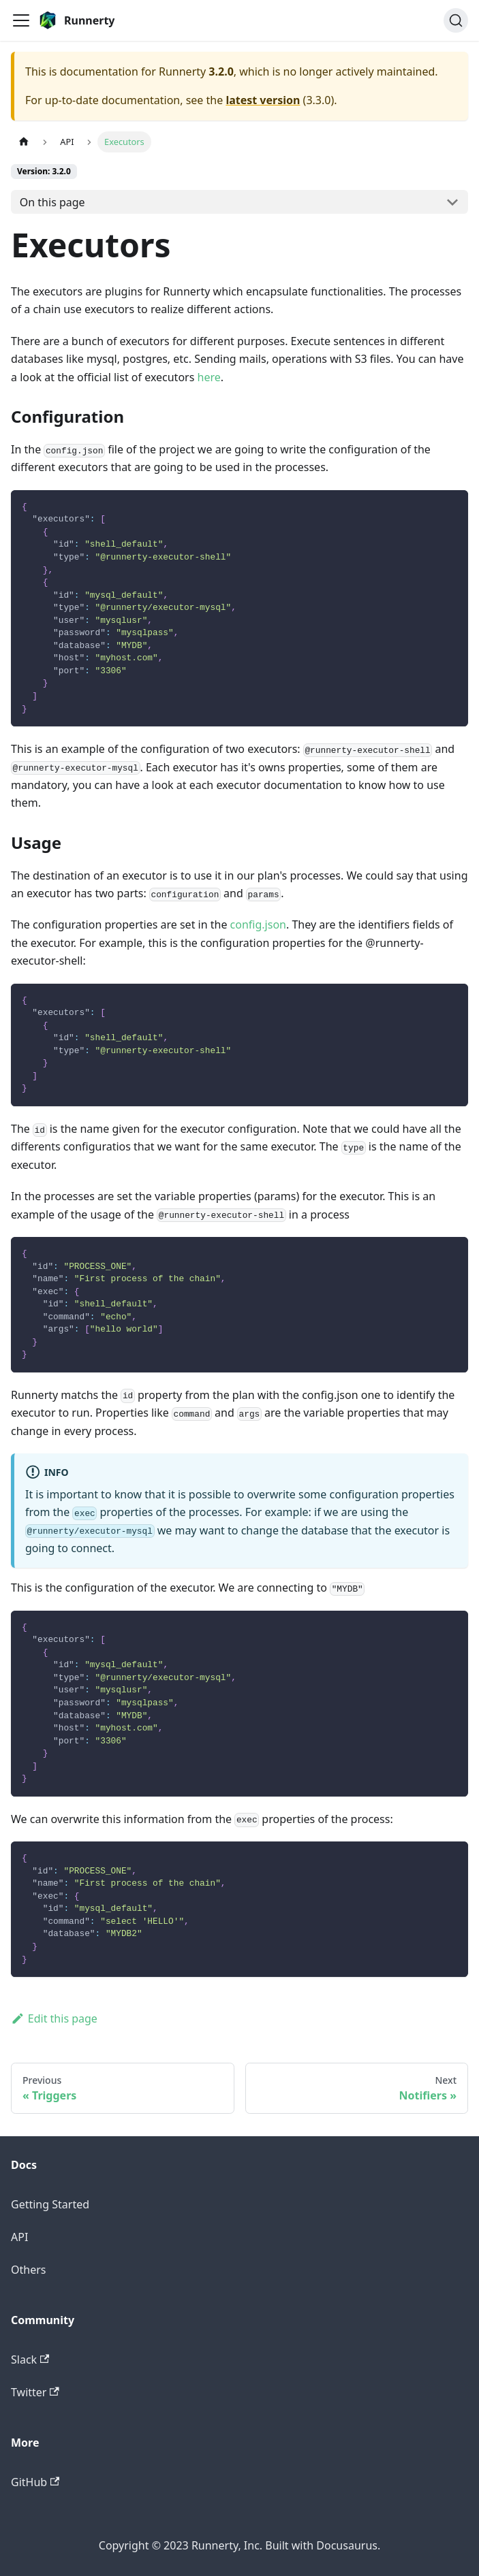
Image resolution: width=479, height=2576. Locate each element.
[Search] (456, 20)
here (209, 377)
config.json (258, 924)
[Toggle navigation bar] (21, 20)
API (19, 2236)
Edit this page (54, 2018)
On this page (52, 202)
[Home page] (24, 141)
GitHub (35, 2482)
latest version (263, 100)
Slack (30, 2359)
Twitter (35, 2392)
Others (28, 2269)
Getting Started (50, 2204)
